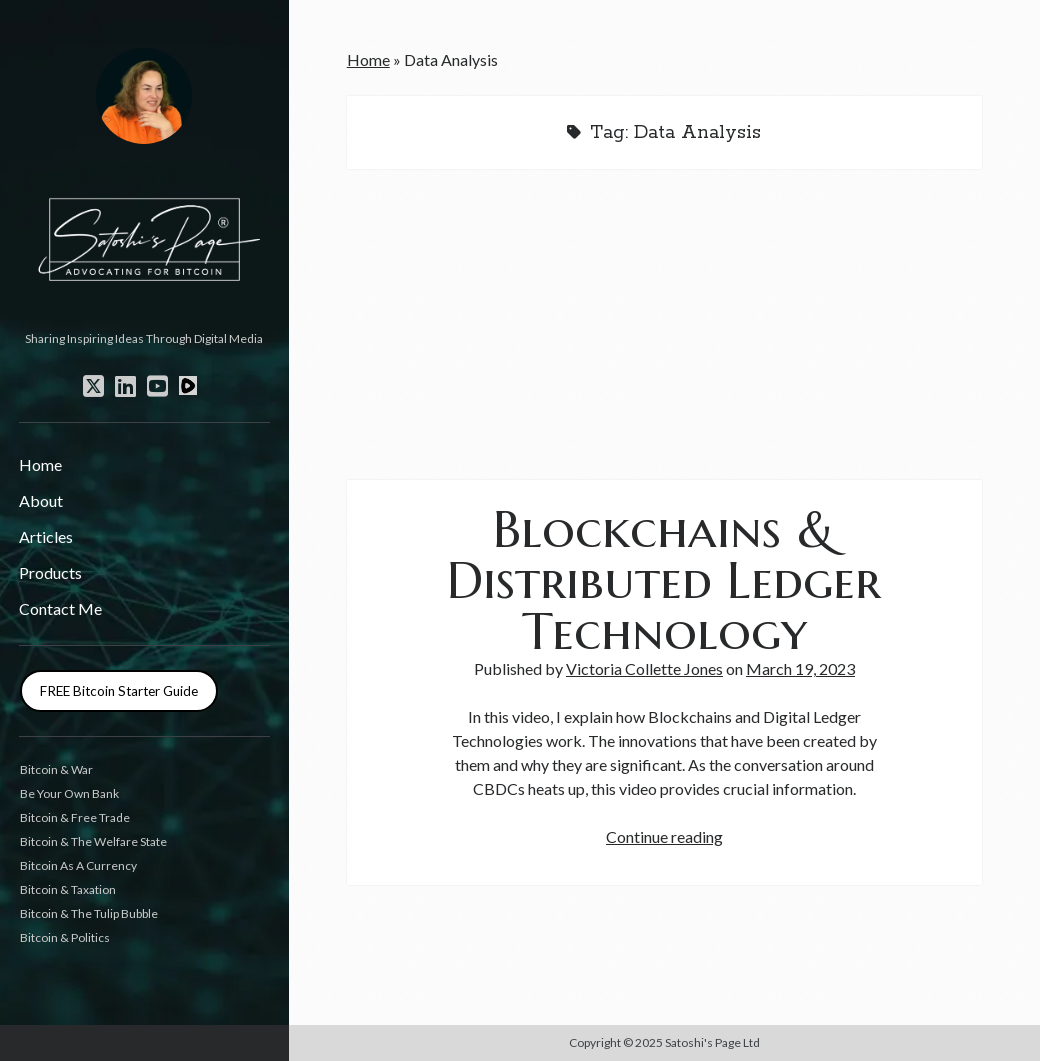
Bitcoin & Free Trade (75, 817)
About (41, 500)
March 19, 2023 (800, 668)
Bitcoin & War (56, 769)
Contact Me (60, 608)
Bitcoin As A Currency (78, 865)
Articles (46, 536)
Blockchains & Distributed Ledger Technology (664, 580)
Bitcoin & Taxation (68, 889)
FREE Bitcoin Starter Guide (119, 691)
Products (50, 572)
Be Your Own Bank (69, 793)
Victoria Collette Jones (644, 668)
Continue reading (664, 836)
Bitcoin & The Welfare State (93, 841)
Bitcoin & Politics (65, 937)
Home (40, 464)
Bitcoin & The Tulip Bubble (89, 913)
